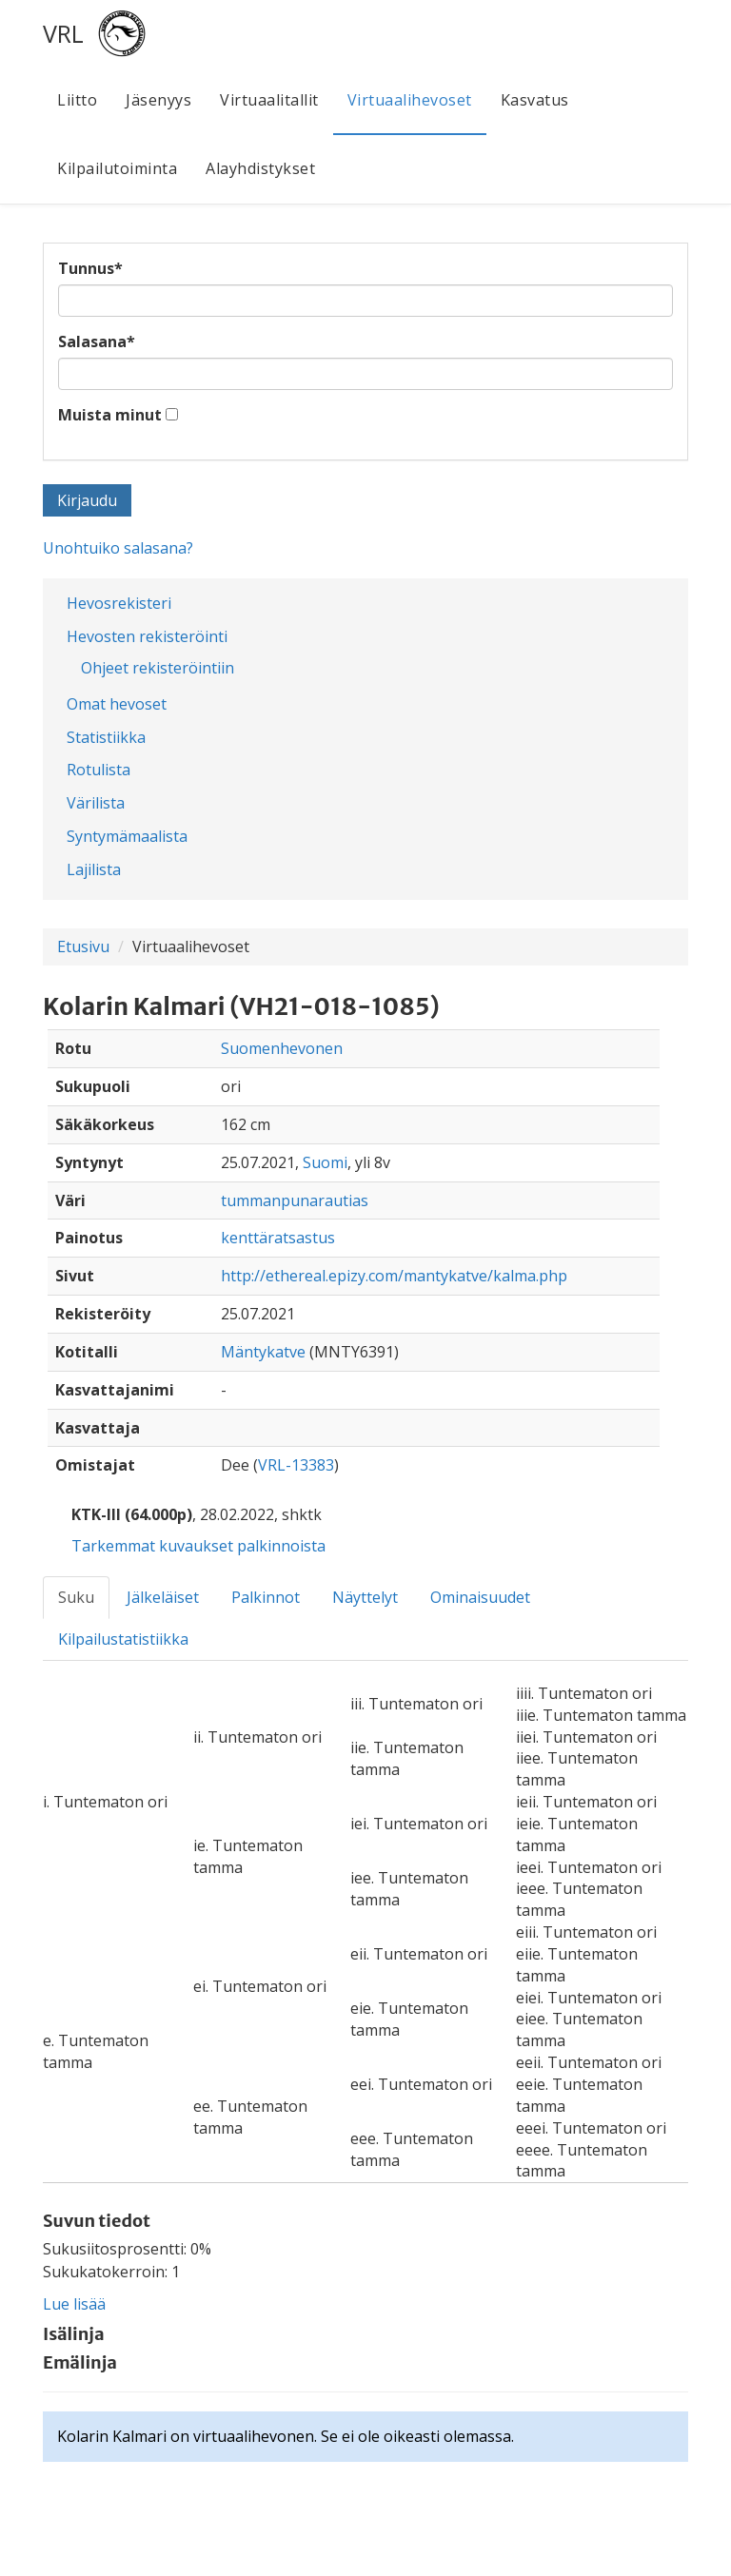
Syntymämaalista (127, 836)
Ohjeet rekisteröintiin (157, 667)
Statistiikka (106, 737)
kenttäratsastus (278, 1237)
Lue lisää (74, 2303)
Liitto (77, 99)
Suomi (325, 1162)
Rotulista (98, 769)
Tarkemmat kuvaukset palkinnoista (198, 1545)
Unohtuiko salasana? (118, 547)
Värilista (96, 802)
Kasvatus (535, 99)
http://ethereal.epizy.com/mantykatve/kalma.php (394, 1275)
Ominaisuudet (480, 1597)
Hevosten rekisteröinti (147, 636)
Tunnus (90, 268)
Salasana (96, 341)
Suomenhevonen (282, 1048)
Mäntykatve (263, 1351)
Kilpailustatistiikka (123, 1639)
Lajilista (94, 869)
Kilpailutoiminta (117, 168)
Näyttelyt (365, 1597)
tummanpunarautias (294, 1200)
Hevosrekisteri (119, 603)
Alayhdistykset (260, 168)
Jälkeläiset (163, 1597)
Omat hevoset (117, 703)
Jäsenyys (158, 99)
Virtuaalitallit (269, 99)
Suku (76, 1597)
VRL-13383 (296, 1464)
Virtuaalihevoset (409, 99)
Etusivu (83, 946)
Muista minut (110, 414)
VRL (63, 33)
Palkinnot (265, 1597)
